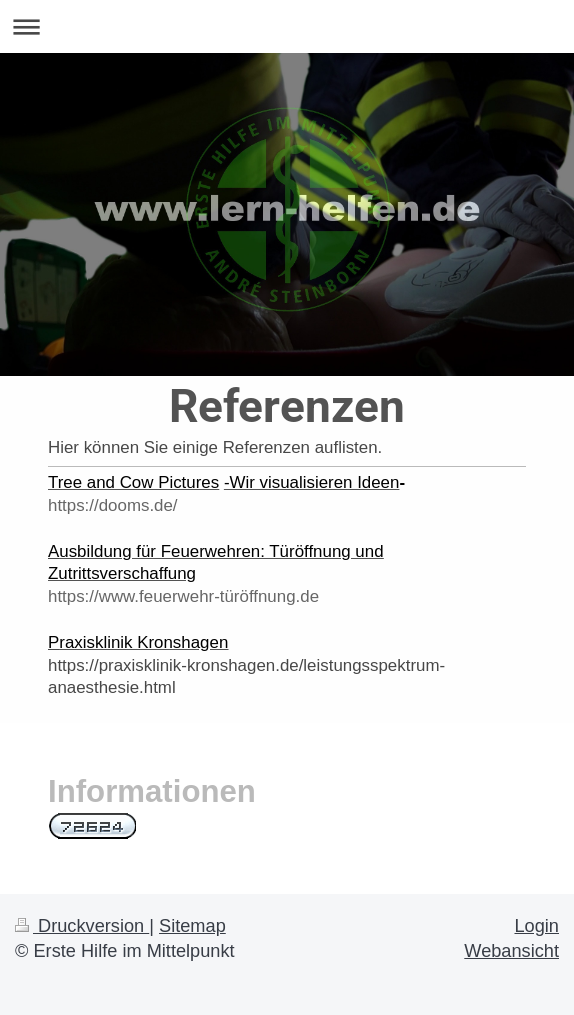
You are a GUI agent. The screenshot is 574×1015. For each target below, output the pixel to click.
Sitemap (192, 926)
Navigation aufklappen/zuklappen (287, 26)
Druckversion (82, 926)
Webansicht (511, 951)
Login (536, 926)
